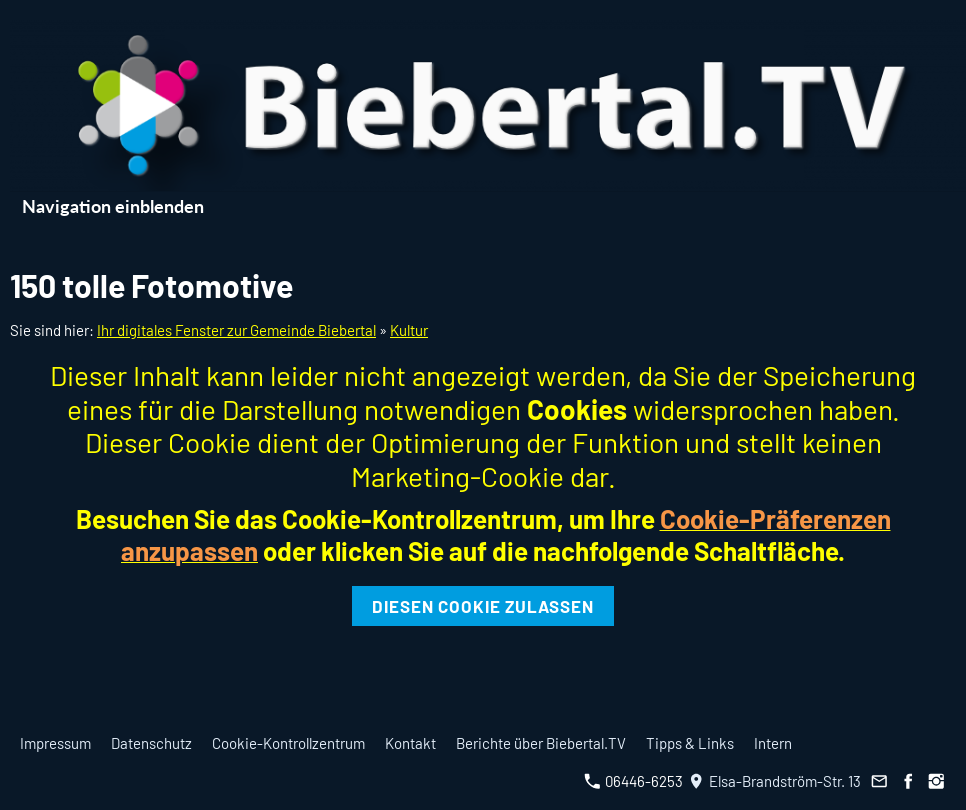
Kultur (409, 330)
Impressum (55, 743)
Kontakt (410, 743)
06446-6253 (633, 781)
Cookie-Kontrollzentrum (288, 743)
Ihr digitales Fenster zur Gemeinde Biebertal (236, 330)
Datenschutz (151, 743)
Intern (773, 743)
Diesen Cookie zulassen (483, 606)
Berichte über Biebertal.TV (541, 743)
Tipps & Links (690, 743)
